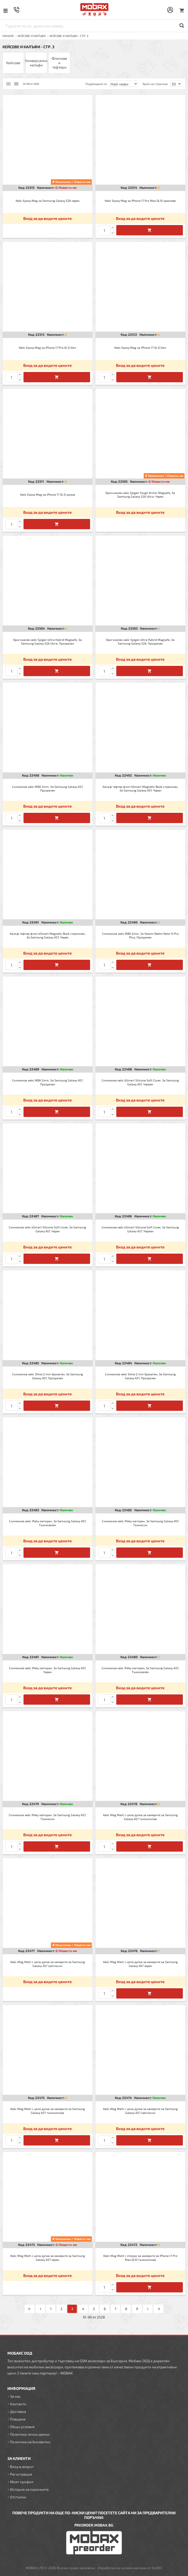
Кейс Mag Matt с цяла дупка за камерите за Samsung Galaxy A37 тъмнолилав (47, 2110)
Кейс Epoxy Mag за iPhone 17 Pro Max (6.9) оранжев (140, 200)
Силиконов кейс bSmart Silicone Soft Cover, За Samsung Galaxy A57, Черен (47, 1229)
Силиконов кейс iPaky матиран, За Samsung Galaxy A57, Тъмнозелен (47, 1523)
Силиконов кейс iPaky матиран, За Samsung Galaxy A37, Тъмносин (47, 1817)
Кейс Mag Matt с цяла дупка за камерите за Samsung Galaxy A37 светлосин (140, 2110)
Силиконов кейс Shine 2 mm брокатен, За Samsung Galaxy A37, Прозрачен (140, 1376)
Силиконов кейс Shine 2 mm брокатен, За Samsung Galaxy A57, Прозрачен (47, 1376)
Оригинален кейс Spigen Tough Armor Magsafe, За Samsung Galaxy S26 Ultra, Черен (140, 494)
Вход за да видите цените (47, 218)
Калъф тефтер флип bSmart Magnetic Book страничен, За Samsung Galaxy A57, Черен (140, 788)
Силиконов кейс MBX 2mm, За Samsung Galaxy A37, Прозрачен (47, 788)
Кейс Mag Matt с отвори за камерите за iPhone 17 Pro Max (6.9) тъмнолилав (140, 2257)
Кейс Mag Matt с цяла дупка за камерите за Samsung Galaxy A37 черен (47, 2257)
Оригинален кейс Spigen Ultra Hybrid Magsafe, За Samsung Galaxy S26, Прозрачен (140, 641)
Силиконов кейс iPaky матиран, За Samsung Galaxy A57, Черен (47, 1670)
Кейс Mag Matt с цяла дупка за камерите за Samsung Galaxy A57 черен (140, 1963)
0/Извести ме (66, 188)
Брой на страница (155, 83)
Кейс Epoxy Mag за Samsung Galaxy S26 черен (48, 200)
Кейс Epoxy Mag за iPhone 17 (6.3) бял (140, 347)
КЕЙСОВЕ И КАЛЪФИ (32, 35)
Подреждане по (96, 83)
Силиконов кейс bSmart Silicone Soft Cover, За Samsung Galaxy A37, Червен (140, 1229)
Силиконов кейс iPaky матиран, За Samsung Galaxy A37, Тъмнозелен (140, 1670)
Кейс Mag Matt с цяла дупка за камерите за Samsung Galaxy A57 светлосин (47, 1963)
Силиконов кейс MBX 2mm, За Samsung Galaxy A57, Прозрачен (47, 1082)
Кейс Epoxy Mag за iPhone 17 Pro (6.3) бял (47, 347)
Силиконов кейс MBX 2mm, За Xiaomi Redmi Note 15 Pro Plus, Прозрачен (140, 935)
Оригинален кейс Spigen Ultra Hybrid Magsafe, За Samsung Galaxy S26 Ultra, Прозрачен (47, 641)
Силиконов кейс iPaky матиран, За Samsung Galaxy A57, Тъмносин (140, 1523)
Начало (8, 35)
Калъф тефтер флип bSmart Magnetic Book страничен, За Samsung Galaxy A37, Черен (47, 935)
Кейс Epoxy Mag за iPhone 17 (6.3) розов (47, 494)
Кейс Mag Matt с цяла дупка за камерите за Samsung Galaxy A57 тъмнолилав (140, 1817)
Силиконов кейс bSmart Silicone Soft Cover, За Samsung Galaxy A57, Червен (140, 1082)
